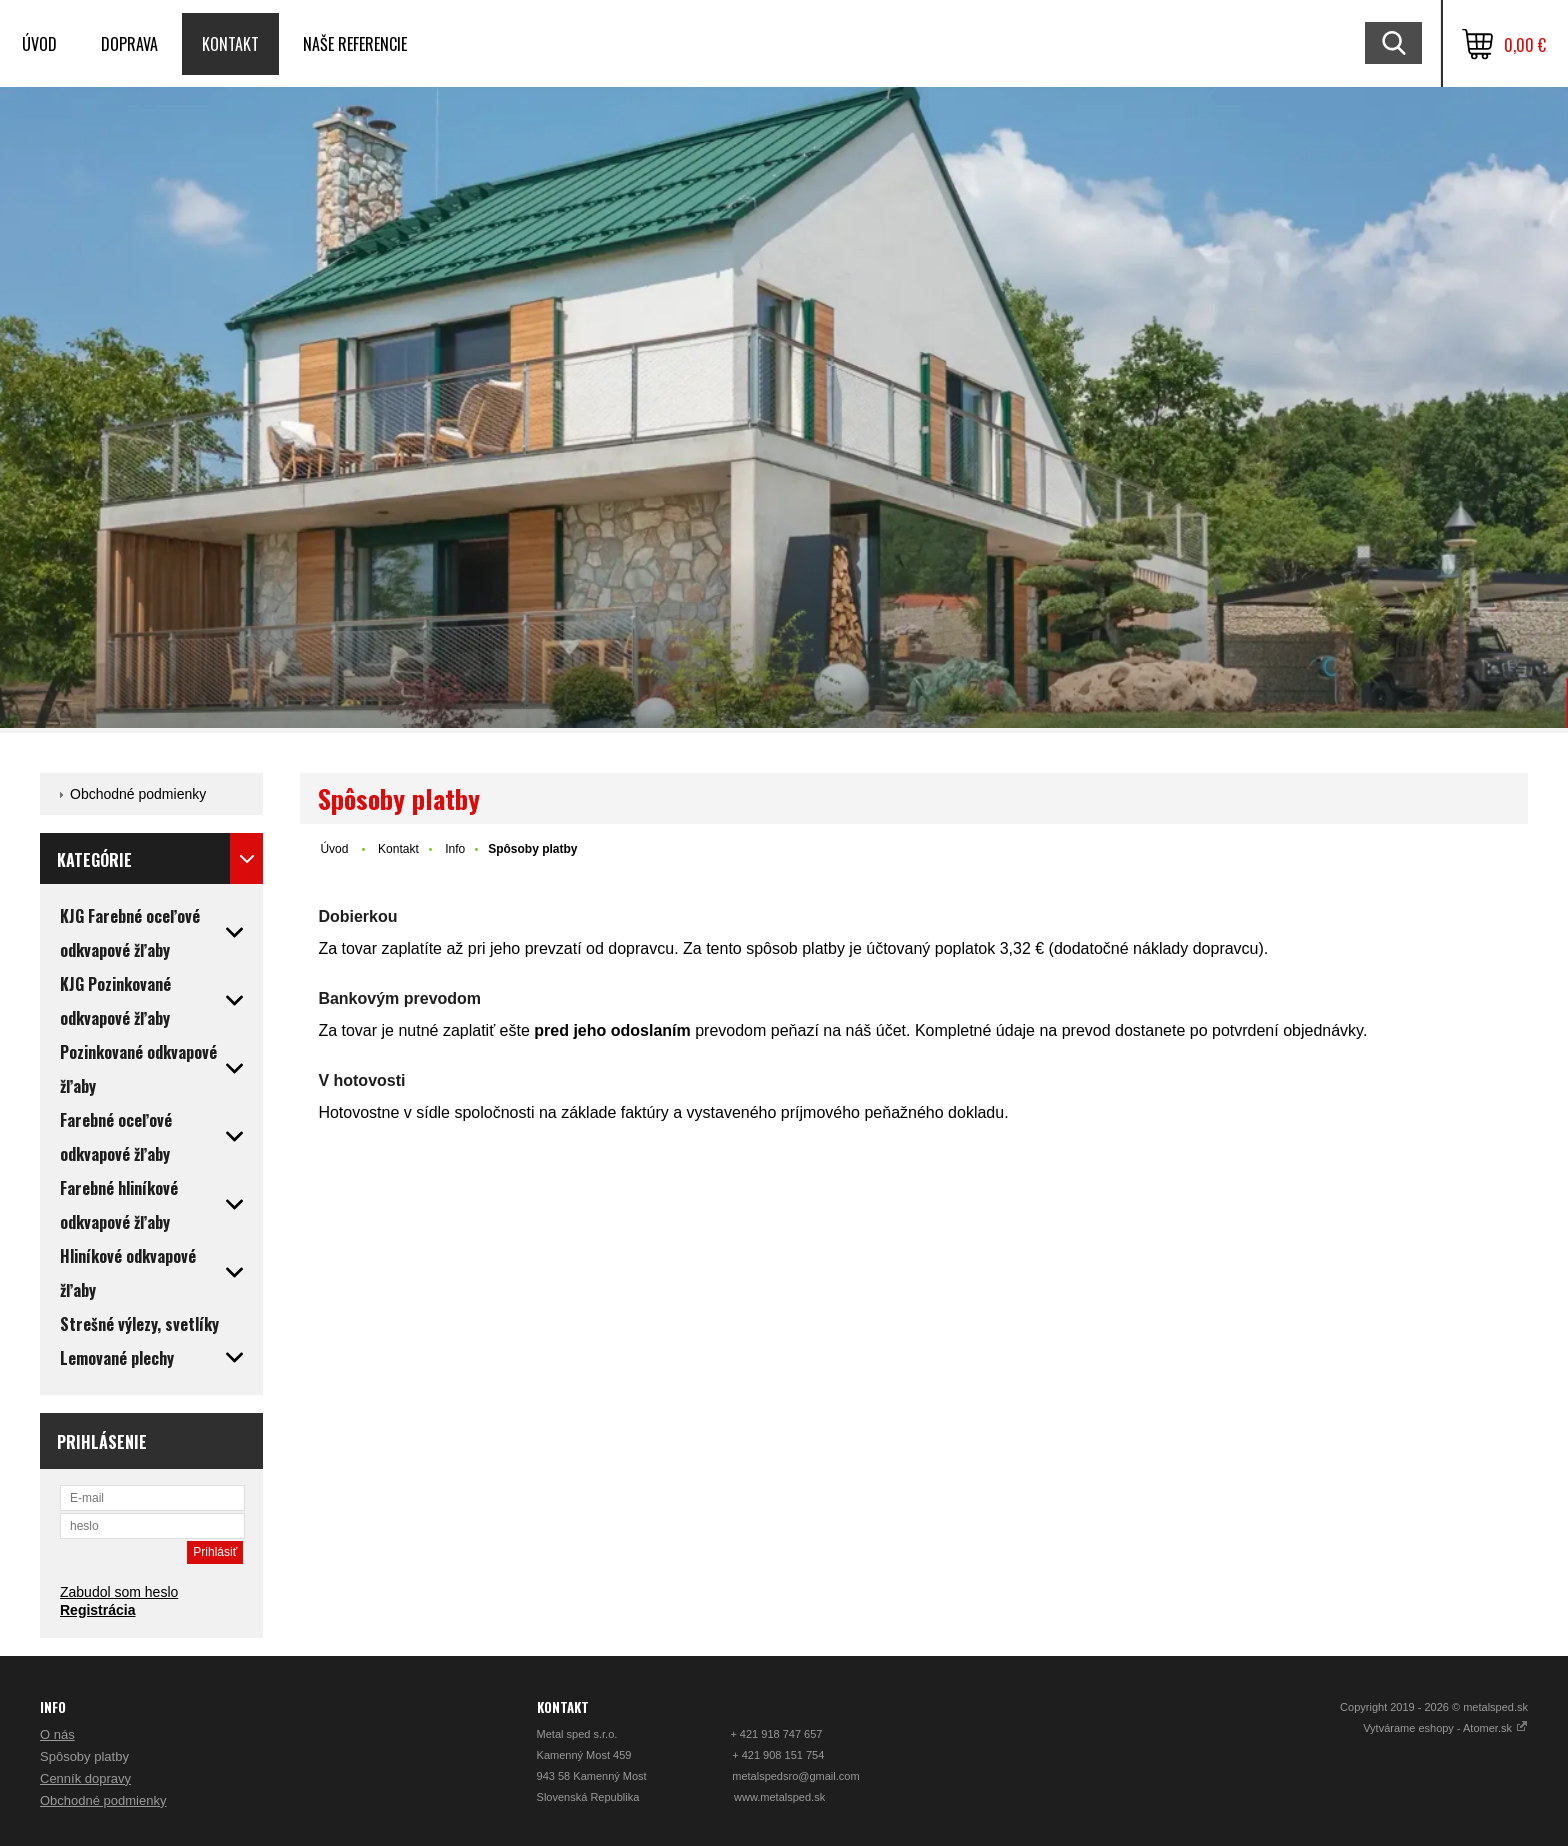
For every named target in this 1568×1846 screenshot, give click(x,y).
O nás (57, 1734)
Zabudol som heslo (119, 1592)
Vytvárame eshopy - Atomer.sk (1445, 1728)
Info (455, 849)
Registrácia (97, 1610)
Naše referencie (355, 44)
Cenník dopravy (85, 1778)
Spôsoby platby (84, 1756)
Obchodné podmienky (138, 794)
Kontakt (230, 44)
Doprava (129, 44)
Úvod (39, 44)
